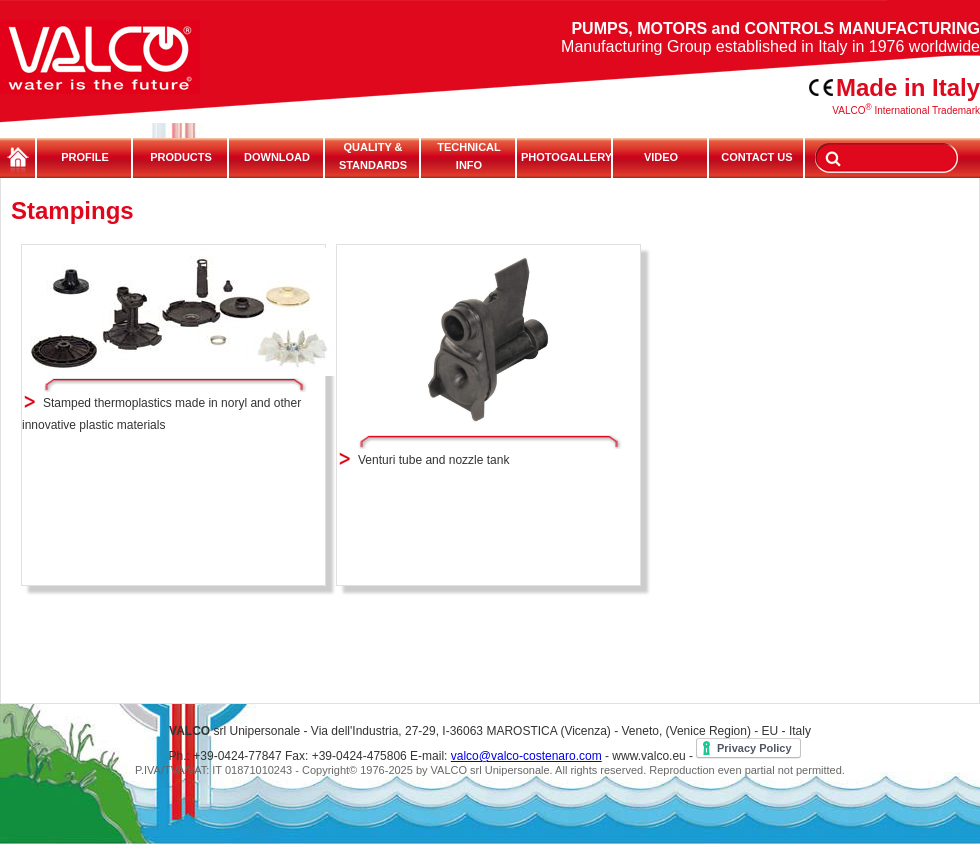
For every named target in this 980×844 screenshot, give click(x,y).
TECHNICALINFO (469, 156)
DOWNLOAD (277, 157)
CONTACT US (756, 157)
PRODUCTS (181, 157)
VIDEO (661, 157)
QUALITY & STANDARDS (373, 156)
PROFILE (85, 157)
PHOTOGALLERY (565, 157)
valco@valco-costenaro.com (526, 756)
